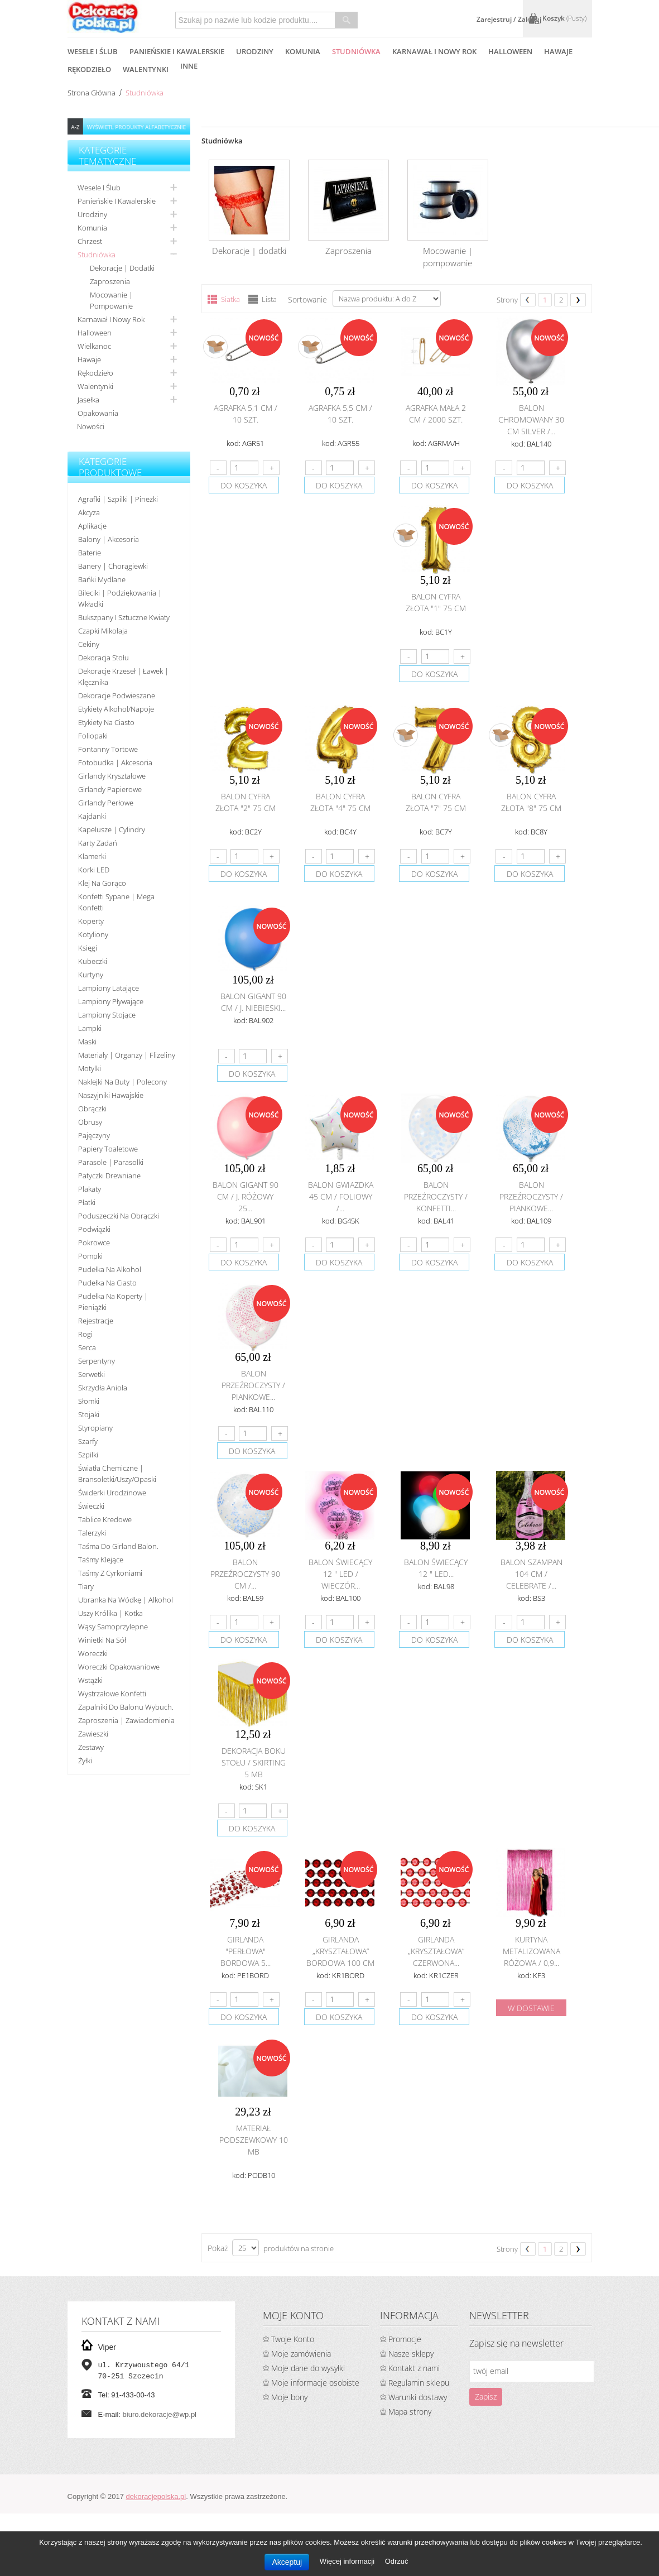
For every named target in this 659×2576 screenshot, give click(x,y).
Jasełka (88, 400)
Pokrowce (94, 1242)
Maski (87, 1042)
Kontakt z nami (414, 2368)
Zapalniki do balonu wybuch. (126, 1707)
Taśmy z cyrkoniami (110, 1573)
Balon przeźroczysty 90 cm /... (245, 1574)
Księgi (87, 948)
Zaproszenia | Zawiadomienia (126, 1720)
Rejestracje (95, 1321)
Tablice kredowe (105, 1519)
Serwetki (91, 1374)
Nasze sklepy (411, 2353)
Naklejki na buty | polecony (122, 1082)
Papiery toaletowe (108, 1149)
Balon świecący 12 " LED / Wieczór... (340, 1574)
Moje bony (289, 2397)
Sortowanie (307, 299)
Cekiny (88, 644)
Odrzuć (396, 2561)
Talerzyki (92, 1533)
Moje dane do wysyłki (308, 2368)
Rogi (85, 1334)
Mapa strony (409, 2411)
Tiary (86, 1586)
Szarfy (88, 1441)
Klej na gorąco (102, 883)
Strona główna (92, 93)
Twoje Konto (292, 2339)
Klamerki (92, 856)
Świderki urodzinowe (112, 1493)
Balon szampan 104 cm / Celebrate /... (531, 1574)
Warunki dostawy (417, 2397)
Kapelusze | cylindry (111, 829)
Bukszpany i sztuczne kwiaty (124, 617)
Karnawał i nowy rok (111, 319)
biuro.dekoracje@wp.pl (159, 2414)
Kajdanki (92, 816)
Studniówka (97, 255)
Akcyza (89, 512)
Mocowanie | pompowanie (111, 300)
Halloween (95, 333)
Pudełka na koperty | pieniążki (113, 1301)
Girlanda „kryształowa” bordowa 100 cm (340, 1951)
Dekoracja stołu (103, 658)
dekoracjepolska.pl (156, 2496)
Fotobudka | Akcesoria (115, 762)
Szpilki (88, 1455)
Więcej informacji (348, 2561)
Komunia (92, 228)
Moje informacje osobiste (315, 2382)
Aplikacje (92, 526)
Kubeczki (92, 961)
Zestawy (91, 1747)
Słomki (88, 1401)
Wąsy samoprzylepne (113, 1627)
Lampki (90, 1028)
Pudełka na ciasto (107, 1283)
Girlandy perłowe (105, 803)
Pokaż (218, 2248)
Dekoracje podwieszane (116, 695)
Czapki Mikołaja (103, 631)
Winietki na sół (102, 1640)
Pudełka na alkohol (109, 1269)
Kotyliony (93, 934)
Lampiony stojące (107, 1015)
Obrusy (90, 1122)
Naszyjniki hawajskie (110, 1095)
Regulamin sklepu (418, 2382)
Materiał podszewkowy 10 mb (253, 2140)
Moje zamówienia (301, 2353)
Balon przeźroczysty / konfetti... (436, 1196)
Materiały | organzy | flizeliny (126, 1055)
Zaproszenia (110, 281)
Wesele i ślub (99, 188)
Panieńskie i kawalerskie (117, 201)
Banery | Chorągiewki (113, 566)
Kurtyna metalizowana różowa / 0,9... (531, 1951)
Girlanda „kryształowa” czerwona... (436, 1951)
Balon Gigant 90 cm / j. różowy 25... (245, 1196)
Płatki (86, 1202)
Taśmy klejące (100, 1560)
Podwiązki (94, 1229)
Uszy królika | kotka (110, 1613)
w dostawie (531, 2008)
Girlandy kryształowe (112, 776)
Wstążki (90, 1680)
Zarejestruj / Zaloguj (509, 19)
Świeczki (91, 1506)
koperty (91, 921)
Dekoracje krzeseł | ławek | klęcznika (123, 676)
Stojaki (88, 1414)
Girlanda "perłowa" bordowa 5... (245, 1951)
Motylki (89, 1068)
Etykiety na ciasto (106, 722)
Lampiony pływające (110, 1001)
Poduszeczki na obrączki (118, 1216)
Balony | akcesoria (108, 539)
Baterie (89, 553)
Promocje (404, 2339)
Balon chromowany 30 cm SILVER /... (531, 419)
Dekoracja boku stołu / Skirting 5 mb (254, 1762)
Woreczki (93, 1653)
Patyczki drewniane (109, 1176)
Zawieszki (93, 1734)
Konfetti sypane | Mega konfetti (116, 902)
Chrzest (90, 241)
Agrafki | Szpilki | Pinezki (118, 499)
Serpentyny (96, 1361)
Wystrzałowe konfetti (112, 1693)
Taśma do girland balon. (118, 1546)
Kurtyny (90, 975)
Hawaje (89, 359)
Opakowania (98, 413)
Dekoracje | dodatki (122, 268)
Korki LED (93, 870)
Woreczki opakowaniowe (119, 1667)
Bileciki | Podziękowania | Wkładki (120, 598)
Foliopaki (93, 736)
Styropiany (95, 1428)
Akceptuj (287, 2562)
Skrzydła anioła (102, 1388)
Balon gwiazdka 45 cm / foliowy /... (340, 1196)
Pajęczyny (94, 1135)
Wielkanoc (94, 346)
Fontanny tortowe (108, 749)
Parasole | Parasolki (110, 1162)
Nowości (90, 426)
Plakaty (89, 1189)
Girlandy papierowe (110, 789)
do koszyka (243, 485)
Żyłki (85, 1760)
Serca (87, 1347)
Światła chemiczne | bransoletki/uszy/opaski (117, 1473)
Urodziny (92, 214)
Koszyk (564, 18)
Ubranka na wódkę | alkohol (125, 1600)
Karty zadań (97, 843)
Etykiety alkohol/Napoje (116, 709)
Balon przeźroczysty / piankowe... (531, 1196)
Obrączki (92, 1109)
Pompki (90, 1256)
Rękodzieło (95, 373)
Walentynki (95, 386)
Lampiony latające (108, 988)
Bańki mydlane (102, 579)
